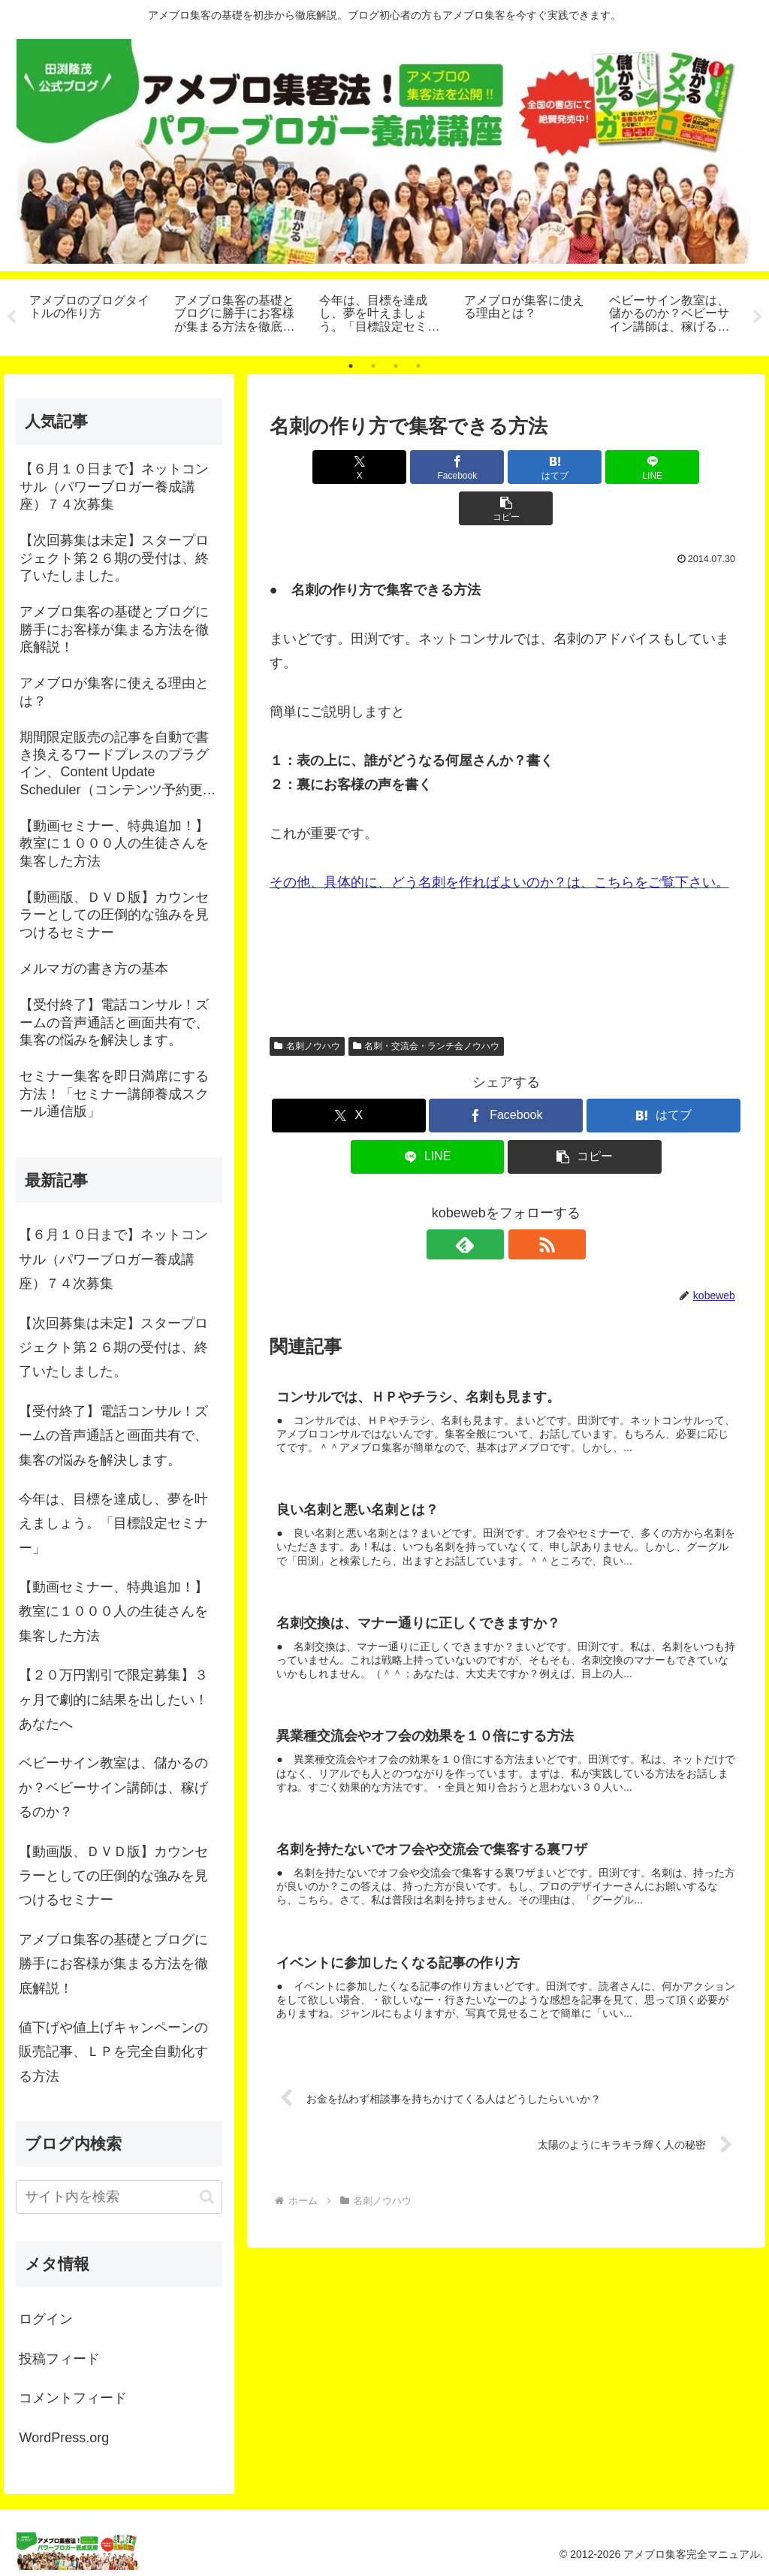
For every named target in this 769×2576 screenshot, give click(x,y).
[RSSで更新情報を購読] (523, 1203)
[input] (119, 2197)
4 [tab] (418, 365)
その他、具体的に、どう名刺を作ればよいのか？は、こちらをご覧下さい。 (499, 840)
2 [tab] (373, 365)
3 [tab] (395, 365)
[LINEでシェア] (585, 467)
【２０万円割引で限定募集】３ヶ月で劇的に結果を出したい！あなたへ (113, 1699)
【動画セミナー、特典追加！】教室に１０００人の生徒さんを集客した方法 (113, 1611)
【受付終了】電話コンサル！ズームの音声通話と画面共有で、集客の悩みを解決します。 (113, 1436)
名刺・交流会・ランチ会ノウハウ (426, 1004)
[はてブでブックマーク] (506, 467)
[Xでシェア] (347, 467)
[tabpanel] (93, 315)
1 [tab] (350, 365)
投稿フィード (59, 2358)
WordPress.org (64, 2437)
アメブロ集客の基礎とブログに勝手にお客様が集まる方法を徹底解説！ (113, 1964)
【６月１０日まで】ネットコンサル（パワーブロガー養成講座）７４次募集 (113, 1259)
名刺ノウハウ (307, 1004)
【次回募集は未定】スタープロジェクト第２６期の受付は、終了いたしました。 (113, 1348)
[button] (665, 467)
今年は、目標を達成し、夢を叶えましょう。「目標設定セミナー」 (113, 1524)
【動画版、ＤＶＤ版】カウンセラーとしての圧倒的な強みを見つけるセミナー (113, 1876)
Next (757, 317)
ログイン (46, 2319)
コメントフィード (73, 2397)
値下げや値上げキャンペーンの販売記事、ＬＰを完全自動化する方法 (113, 2052)
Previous (11, 317)
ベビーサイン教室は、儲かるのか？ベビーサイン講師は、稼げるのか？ (113, 1787)
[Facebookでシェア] (427, 467)
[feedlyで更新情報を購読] (489, 1203)
